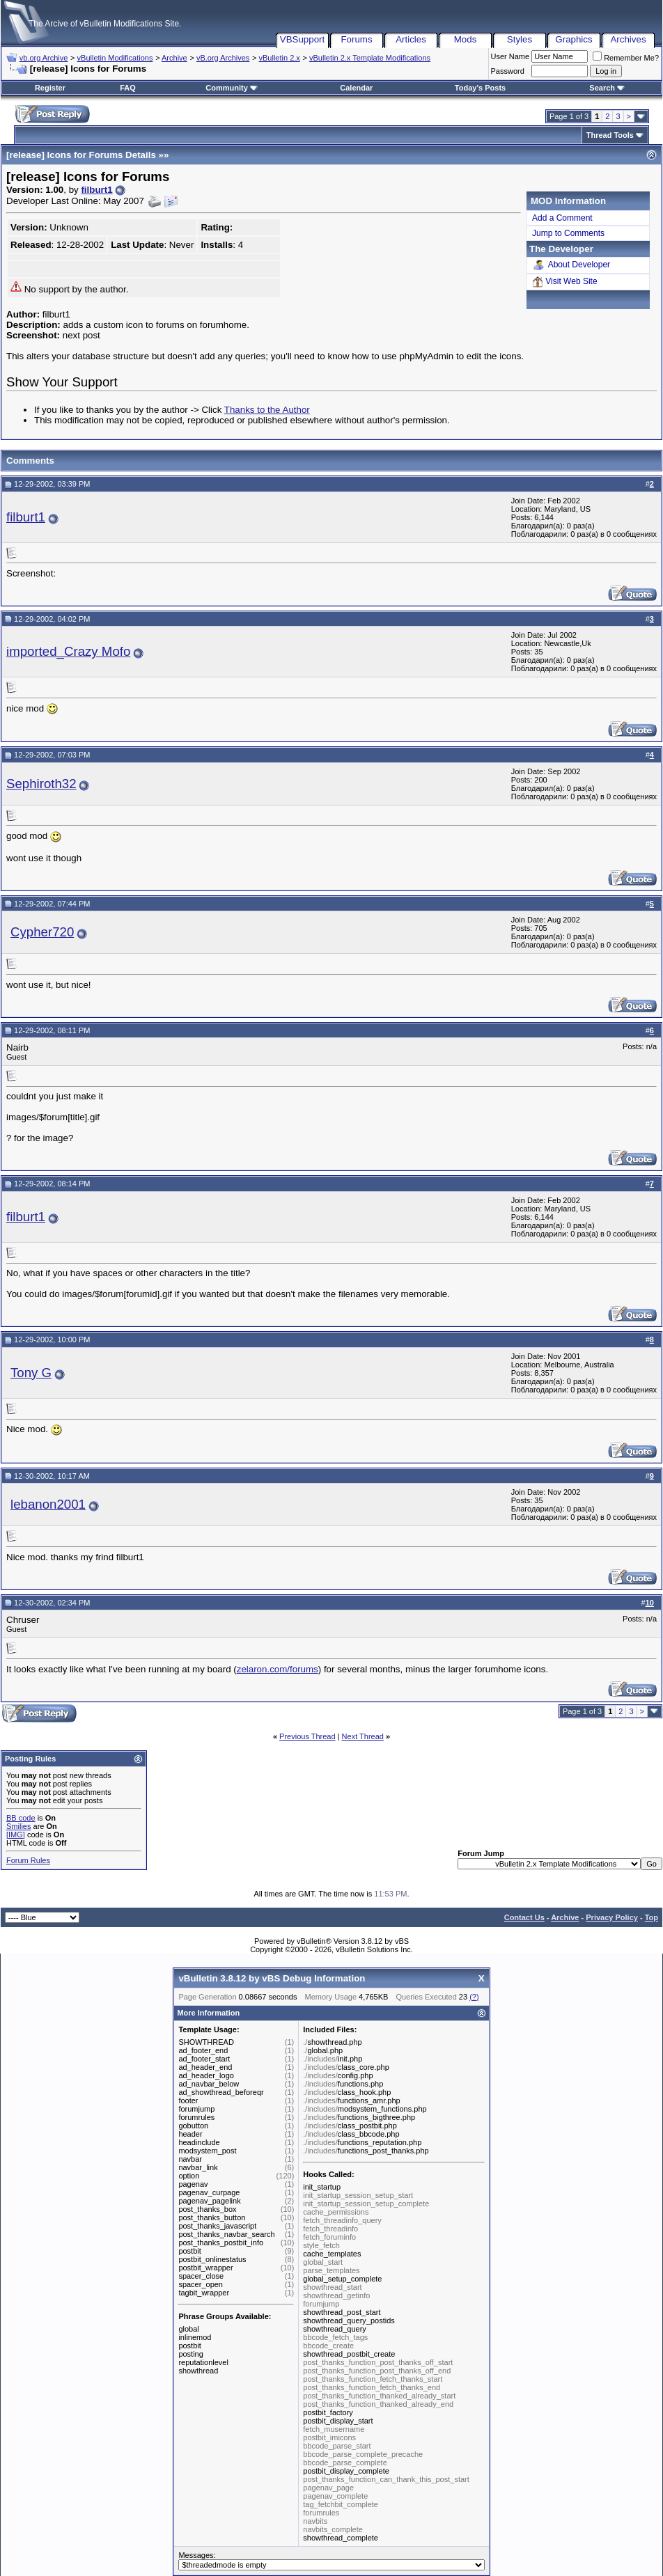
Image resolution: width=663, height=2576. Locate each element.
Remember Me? (626, 58)
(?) (473, 1997)
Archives (628, 39)
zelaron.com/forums (277, 1669)
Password (507, 71)
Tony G (31, 1372)
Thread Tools (610, 135)
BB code (21, 1818)
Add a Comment (562, 218)
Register (50, 88)
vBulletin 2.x (279, 58)
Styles (519, 39)
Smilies (18, 1826)
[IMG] (15, 1834)
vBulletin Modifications (115, 58)
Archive (174, 58)
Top (651, 1917)
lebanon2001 (48, 1504)
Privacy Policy (612, 1917)
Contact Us (524, 1917)
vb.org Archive (44, 58)
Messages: (331, 2560)
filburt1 (96, 189)
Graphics (573, 39)
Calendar (356, 88)
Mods (465, 39)
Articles (411, 39)
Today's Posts (480, 88)
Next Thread (363, 1736)
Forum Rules (28, 1860)
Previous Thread (307, 1736)
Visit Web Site (565, 282)
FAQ (128, 88)
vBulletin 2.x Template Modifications (369, 58)
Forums (356, 39)
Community (231, 88)
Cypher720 (42, 932)
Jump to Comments (568, 233)
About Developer (571, 265)
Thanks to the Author (267, 410)
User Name (510, 56)
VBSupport (302, 39)
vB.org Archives (222, 58)
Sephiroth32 (41, 783)
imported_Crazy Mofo (68, 651)
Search (607, 88)
